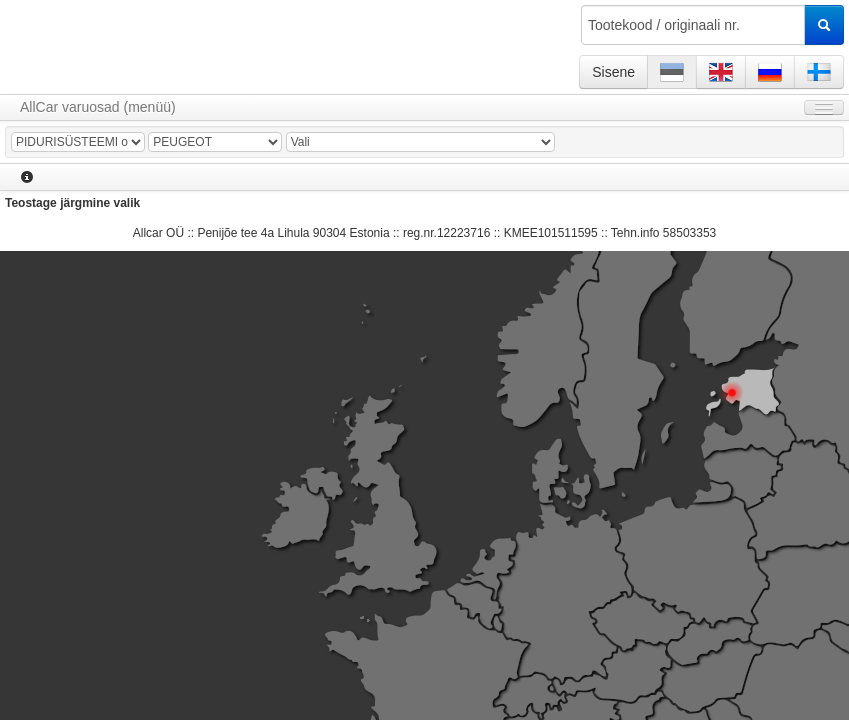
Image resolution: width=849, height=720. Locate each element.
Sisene (613, 72)
